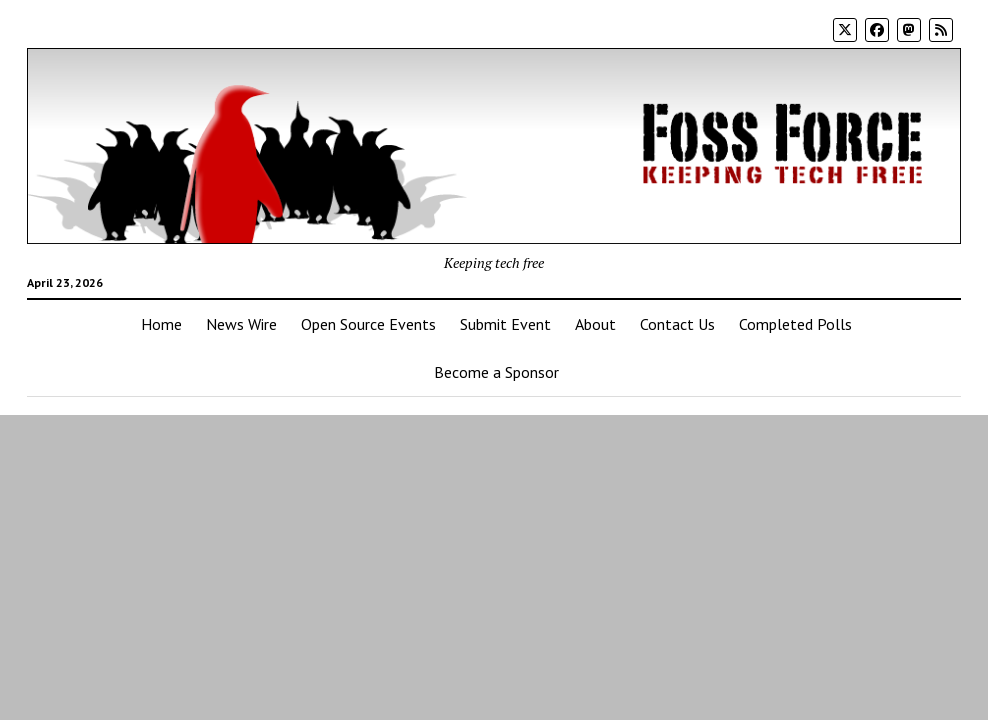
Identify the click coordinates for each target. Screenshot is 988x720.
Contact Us (677, 324)
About (595, 324)
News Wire (241, 324)
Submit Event (505, 324)
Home (161, 324)
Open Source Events (368, 324)
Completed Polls (795, 324)
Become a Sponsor (496, 372)
